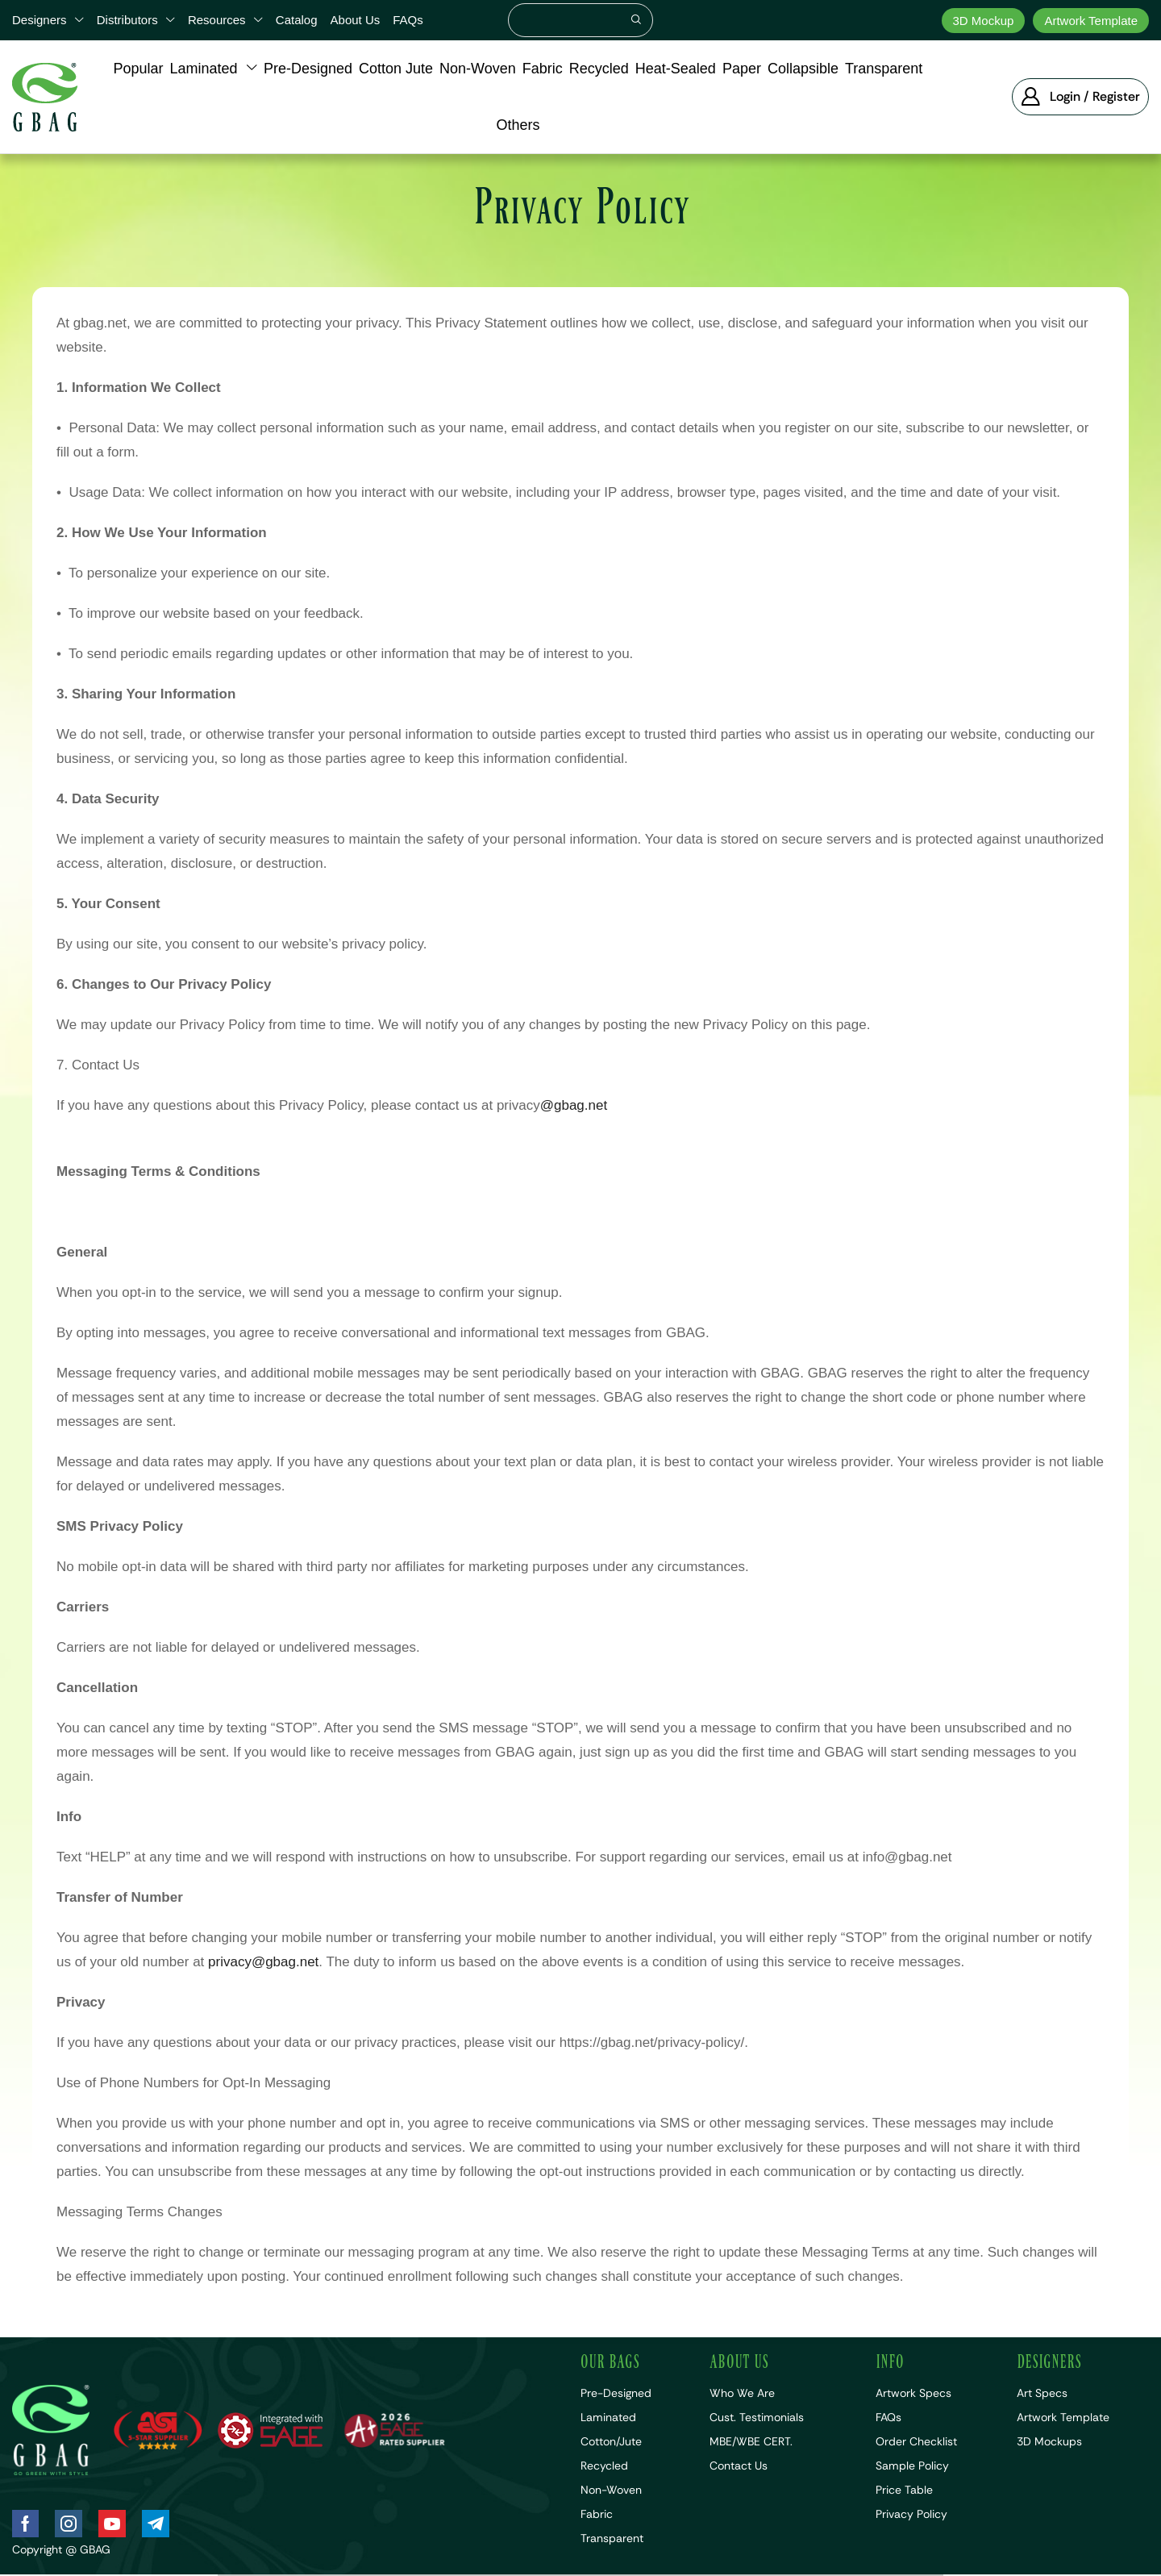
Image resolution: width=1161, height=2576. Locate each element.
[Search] (636, 20)
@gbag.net (573, 1105)
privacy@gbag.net (263, 1962)
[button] (1080, 96)
